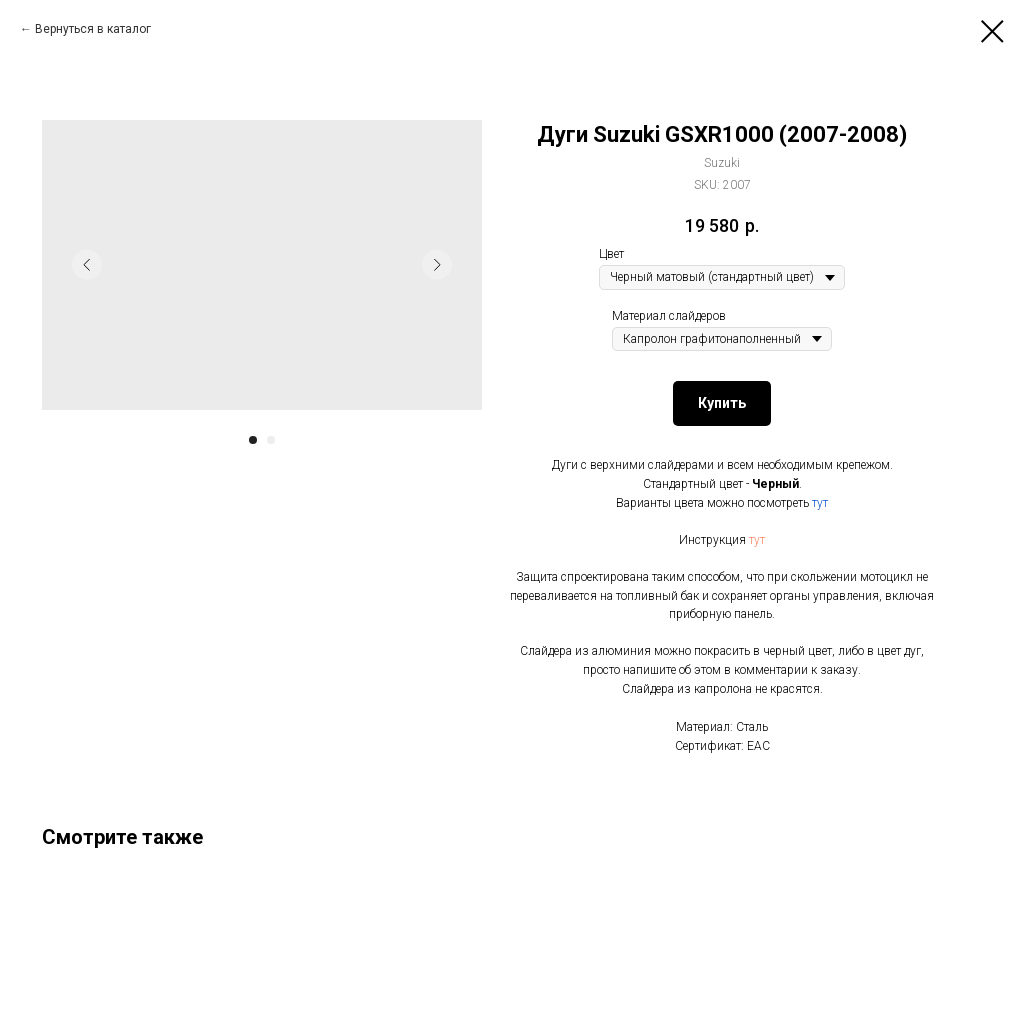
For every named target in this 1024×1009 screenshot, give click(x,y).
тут (820, 503)
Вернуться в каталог (93, 29)
